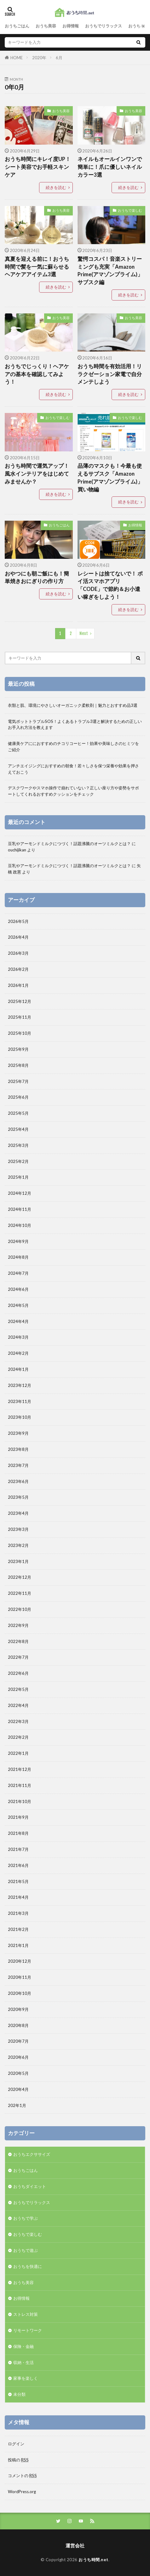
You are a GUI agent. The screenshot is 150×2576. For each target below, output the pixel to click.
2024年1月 (18, 1369)
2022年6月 (18, 1673)
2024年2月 (18, 1353)
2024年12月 (19, 1193)
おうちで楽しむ (130, 210)
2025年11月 (19, 1017)
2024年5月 (18, 1305)
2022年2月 (18, 1737)
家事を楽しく (25, 2378)
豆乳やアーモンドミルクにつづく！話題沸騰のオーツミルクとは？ (69, 843)
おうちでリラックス (103, 25)
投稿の (18, 2459)
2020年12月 (19, 1961)
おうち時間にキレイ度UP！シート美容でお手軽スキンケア (38, 167)
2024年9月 (18, 1241)
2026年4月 (18, 937)
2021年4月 (18, 1897)
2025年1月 (18, 1177)
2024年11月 (19, 1209)
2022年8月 (18, 1641)
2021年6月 (18, 1865)
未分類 (19, 2394)
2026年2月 (18, 969)
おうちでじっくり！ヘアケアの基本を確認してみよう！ (37, 374)
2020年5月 (18, 2073)
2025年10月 (19, 1033)
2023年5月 (18, 1497)
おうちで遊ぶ (25, 2250)
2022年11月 (19, 1593)
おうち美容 (46, 25)
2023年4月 (18, 1513)
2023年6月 (18, 1481)
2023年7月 (18, 1465)
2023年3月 (18, 1529)
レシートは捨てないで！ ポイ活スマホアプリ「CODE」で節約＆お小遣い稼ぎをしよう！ (110, 585)
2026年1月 (18, 985)
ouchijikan (17, 849)
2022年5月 (18, 1689)
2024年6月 (18, 1289)
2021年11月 (19, 1785)
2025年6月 (18, 1097)
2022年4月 (18, 1705)
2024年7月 (18, 1273)
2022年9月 (18, 1625)
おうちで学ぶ (25, 2218)
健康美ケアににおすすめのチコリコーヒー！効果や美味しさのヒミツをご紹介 (73, 746)
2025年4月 (18, 1129)
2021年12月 (19, 1769)
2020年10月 (19, 1993)
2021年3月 (18, 1913)
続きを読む (56, 187)
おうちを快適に (27, 2266)
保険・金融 (23, 2346)
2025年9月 (18, 1049)
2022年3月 (18, 1721)
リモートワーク (27, 2330)
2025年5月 (18, 1113)
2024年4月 (18, 1321)
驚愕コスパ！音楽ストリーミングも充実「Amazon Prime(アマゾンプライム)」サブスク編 (110, 270)
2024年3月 (18, 1337)
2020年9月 (18, 2009)
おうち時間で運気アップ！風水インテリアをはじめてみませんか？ (37, 474)
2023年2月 (18, 1545)
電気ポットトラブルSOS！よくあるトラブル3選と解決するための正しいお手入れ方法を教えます (75, 724)
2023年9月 (18, 1433)
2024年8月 (18, 1257)
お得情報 (70, 25)
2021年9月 (18, 1817)
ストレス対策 (25, 2314)
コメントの (22, 2475)
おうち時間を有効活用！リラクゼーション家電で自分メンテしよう (110, 374)
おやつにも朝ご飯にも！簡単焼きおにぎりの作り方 (37, 577)
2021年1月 (18, 1945)
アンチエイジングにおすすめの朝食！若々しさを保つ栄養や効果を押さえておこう (73, 769)
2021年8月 (18, 1833)
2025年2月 (18, 1161)
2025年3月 (18, 1145)
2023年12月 (19, 1385)
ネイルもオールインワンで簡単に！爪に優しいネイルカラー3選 (110, 167)
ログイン (16, 2443)
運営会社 (75, 2545)
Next (83, 633)
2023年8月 (18, 1449)
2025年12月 (19, 1001)
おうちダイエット (29, 2186)
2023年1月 (18, 1561)
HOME (16, 57)
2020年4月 (18, 2089)
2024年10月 (19, 1225)
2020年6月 (18, 2057)
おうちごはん (17, 25)
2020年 (39, 57)
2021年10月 (19, 1801)
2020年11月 (19, 1977)
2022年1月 (18, 1753)
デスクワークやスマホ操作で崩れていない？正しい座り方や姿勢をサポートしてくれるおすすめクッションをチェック (73, 791)
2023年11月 (19, 1401)
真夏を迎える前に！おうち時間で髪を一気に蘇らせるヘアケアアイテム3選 (37, 267)
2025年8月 (18, 1065)
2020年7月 (18, 2041)
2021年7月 (18, 1849)
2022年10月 (19, 1609)
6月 (59, 57)
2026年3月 (18, 953)
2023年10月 (19, 1417)
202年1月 (17, 2105)
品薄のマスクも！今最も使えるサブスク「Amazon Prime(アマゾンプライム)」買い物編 (110, 477)
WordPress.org (22, 2491)
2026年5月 (18, 921)
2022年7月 (18, 1657)
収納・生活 (23, 2362)
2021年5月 (18, 1881)
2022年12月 (19, 1577)
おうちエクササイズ (31, 2154)
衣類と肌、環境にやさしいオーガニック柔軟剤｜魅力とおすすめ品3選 (72, 705)
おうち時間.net (93, 2559)
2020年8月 (18, 2025)
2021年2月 (18, 1929)
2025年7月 (18, 1081)
